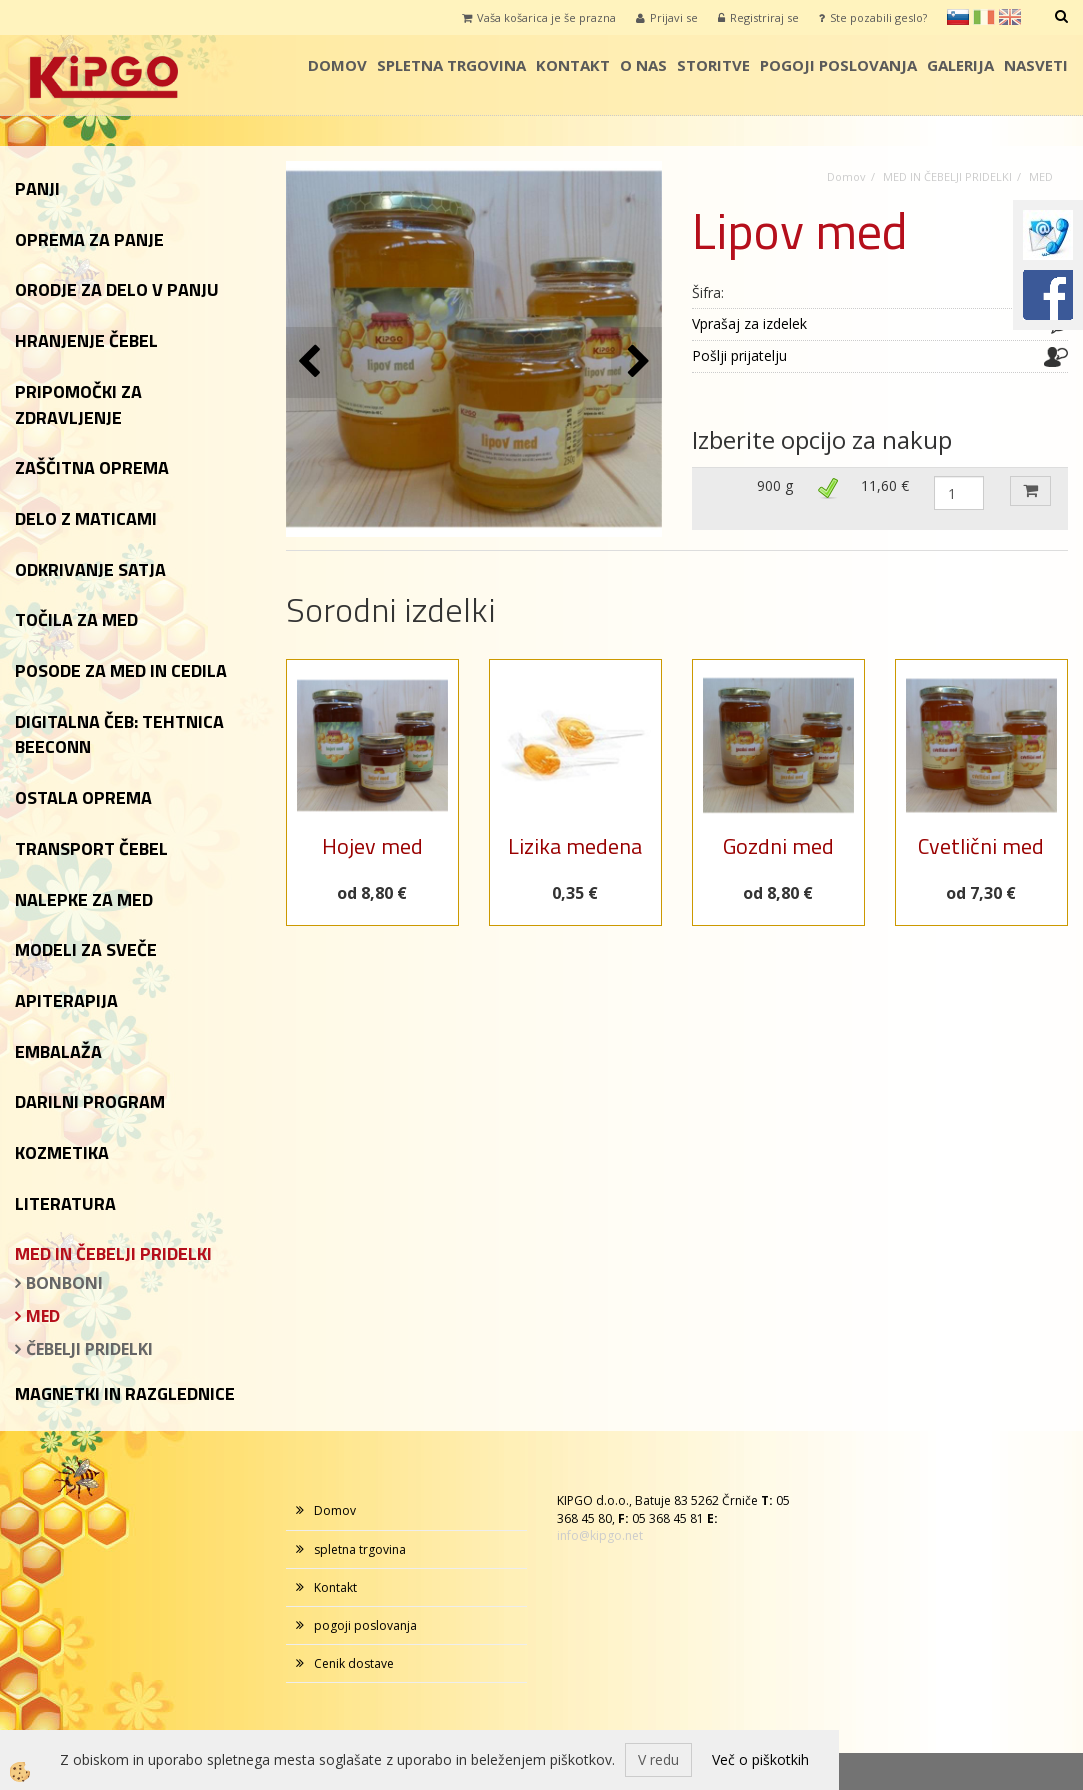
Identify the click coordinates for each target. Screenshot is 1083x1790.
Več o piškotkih (760, 1759)
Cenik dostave (354, 1663)
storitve (713, 65)
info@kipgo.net (600, 1535)
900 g (775, 485)
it (984, 17)
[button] (636, 362)
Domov (337, 65)
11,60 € (885, 485)
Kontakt (573, 65)
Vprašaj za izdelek (749, 323)
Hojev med (372, 846)
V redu (658, 1759)
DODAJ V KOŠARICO (1030, 491)
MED (43, 1316)
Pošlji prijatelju (739, 355)
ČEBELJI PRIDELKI (89, 1349)
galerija (960, 65)
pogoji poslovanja (838, 65)
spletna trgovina (451, 65)
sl (958, 17)
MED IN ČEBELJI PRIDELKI (947, 176)
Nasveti (1036, 65)
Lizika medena (575, 846)
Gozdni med (778, 846)
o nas (643, 65)
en (1010, 17)
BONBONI (64, 1283)
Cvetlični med (981, 846)
